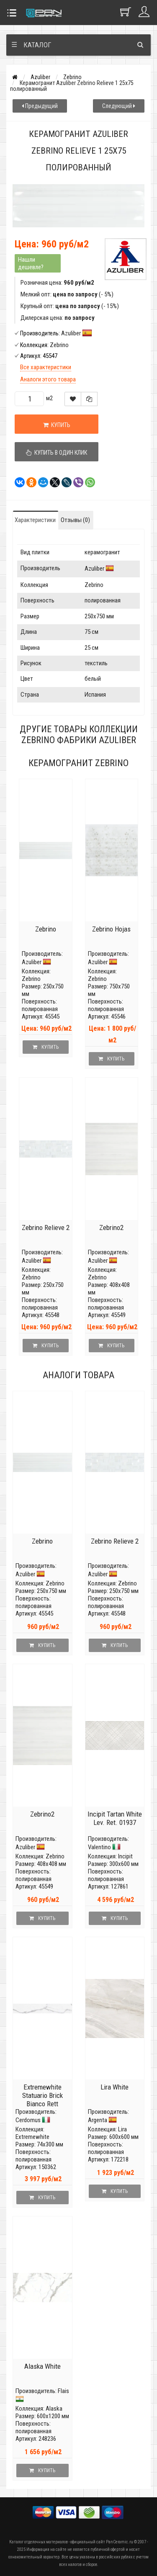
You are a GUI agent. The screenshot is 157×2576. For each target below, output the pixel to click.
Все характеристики (45, 367)
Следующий (118, 106)
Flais (63, 2391)
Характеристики (35, 520)
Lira (122, 2129)
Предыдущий (40, 106)
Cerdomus (28, 2120)
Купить (56, 425)
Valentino (99, 1847)
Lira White (114, 2087)
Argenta (97, 2120)
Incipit (125, 1856)
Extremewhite (32, 2137)
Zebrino (72, 77)
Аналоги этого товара (48, 379)
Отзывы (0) (75, 520)
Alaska (54, 2408)
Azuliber (40, 77)
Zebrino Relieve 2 (45, 1227)
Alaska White (42, 2366)
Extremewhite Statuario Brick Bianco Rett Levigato (42, 2099)
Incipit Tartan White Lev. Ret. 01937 (115, 1818)
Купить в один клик (56, 452)
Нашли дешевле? (31, 263)
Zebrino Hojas (111, 929)
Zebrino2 (111, 1227)
